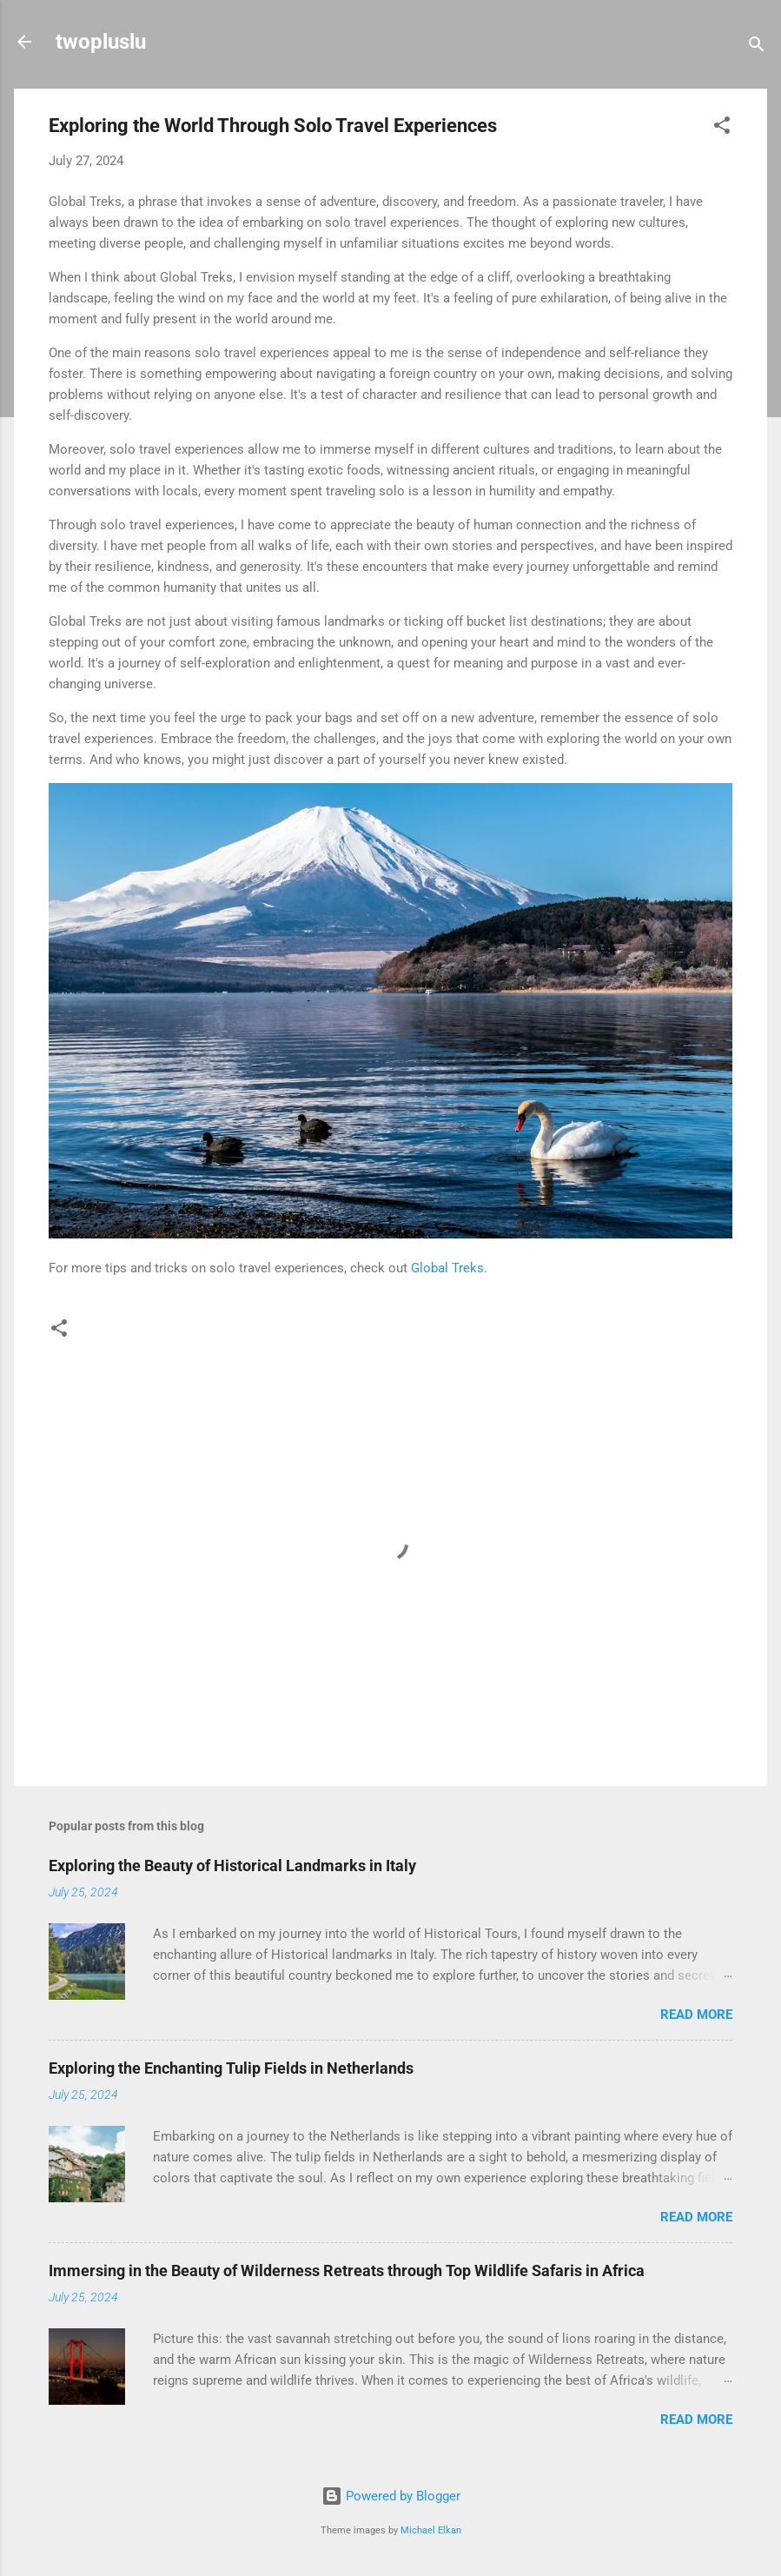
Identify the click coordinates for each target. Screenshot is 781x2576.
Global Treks (447, 1268)
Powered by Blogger (390, 2496)
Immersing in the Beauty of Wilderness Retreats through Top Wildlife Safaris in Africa (347, 2270)
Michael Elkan (430, 2530)
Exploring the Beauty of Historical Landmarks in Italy (232, 1865)
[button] (722, 128)
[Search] (756, 47)
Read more (696, 2014)
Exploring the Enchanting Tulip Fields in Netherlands (231, 2068)
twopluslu (101, 42)
